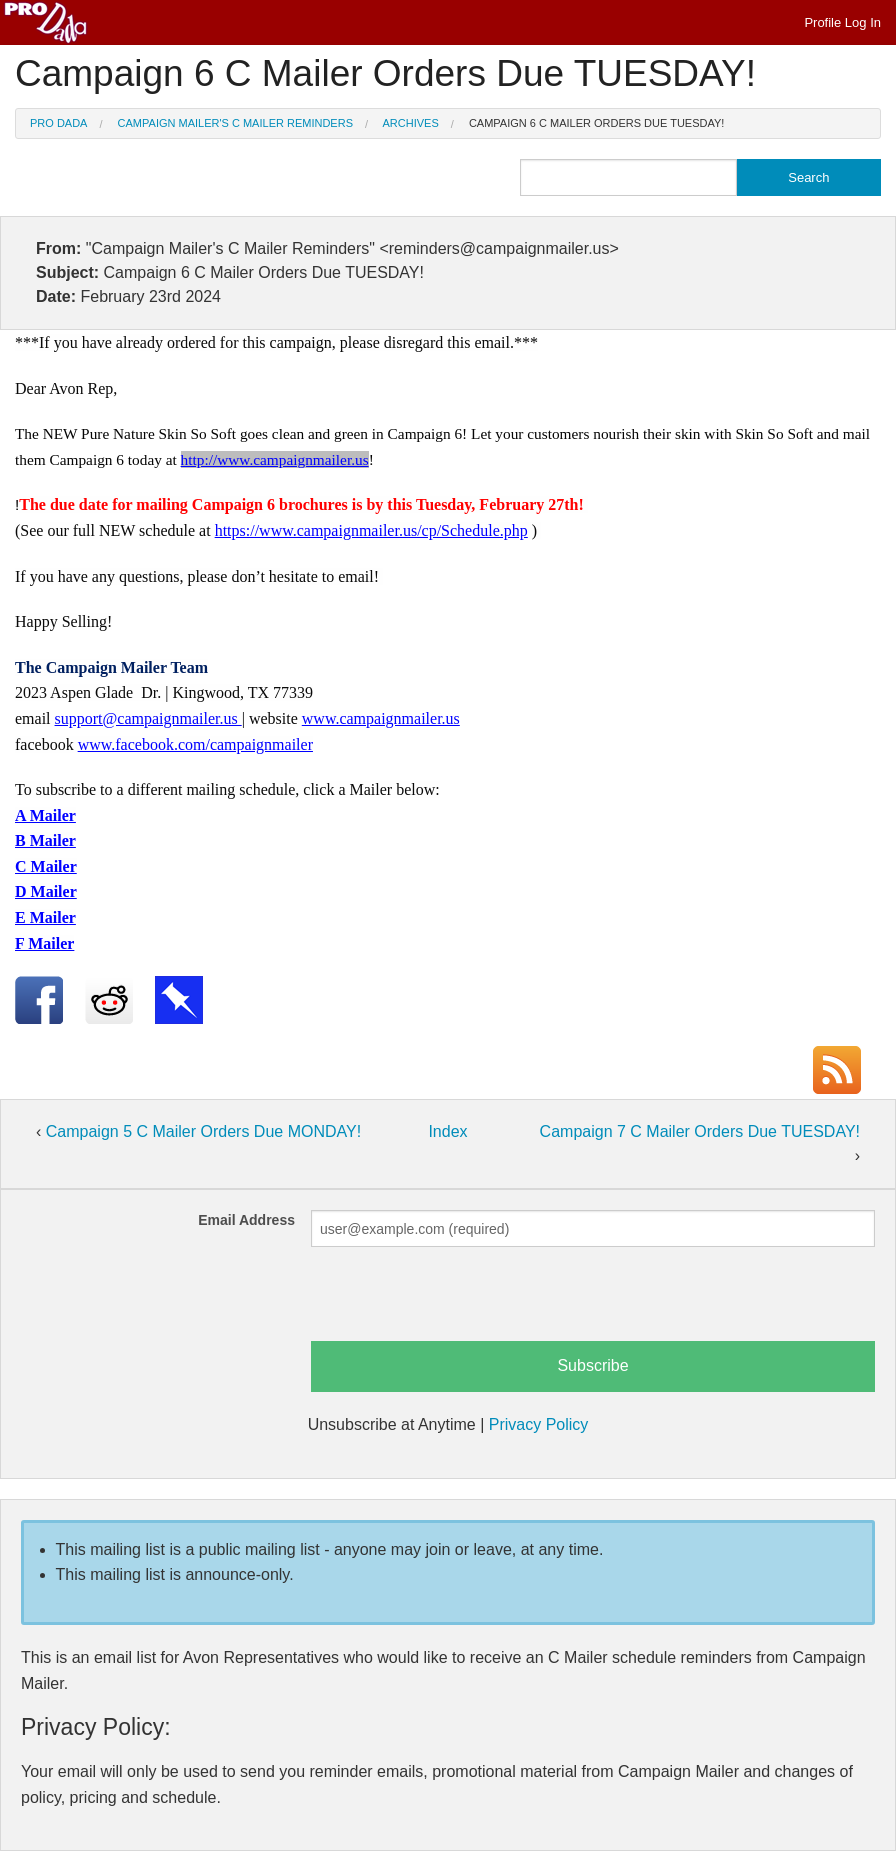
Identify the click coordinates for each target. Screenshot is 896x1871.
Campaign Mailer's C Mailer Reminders (235, 123)
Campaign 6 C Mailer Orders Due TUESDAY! (597, 123)
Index (447, 1131)
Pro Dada (58, 123)
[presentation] (463, 1302)
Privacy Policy (539, 1424)
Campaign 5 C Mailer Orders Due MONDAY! (203, 1131)
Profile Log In (842, 22)
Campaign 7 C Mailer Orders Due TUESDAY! (700, 1131)
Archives (411, 123)
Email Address (246, 1220)
